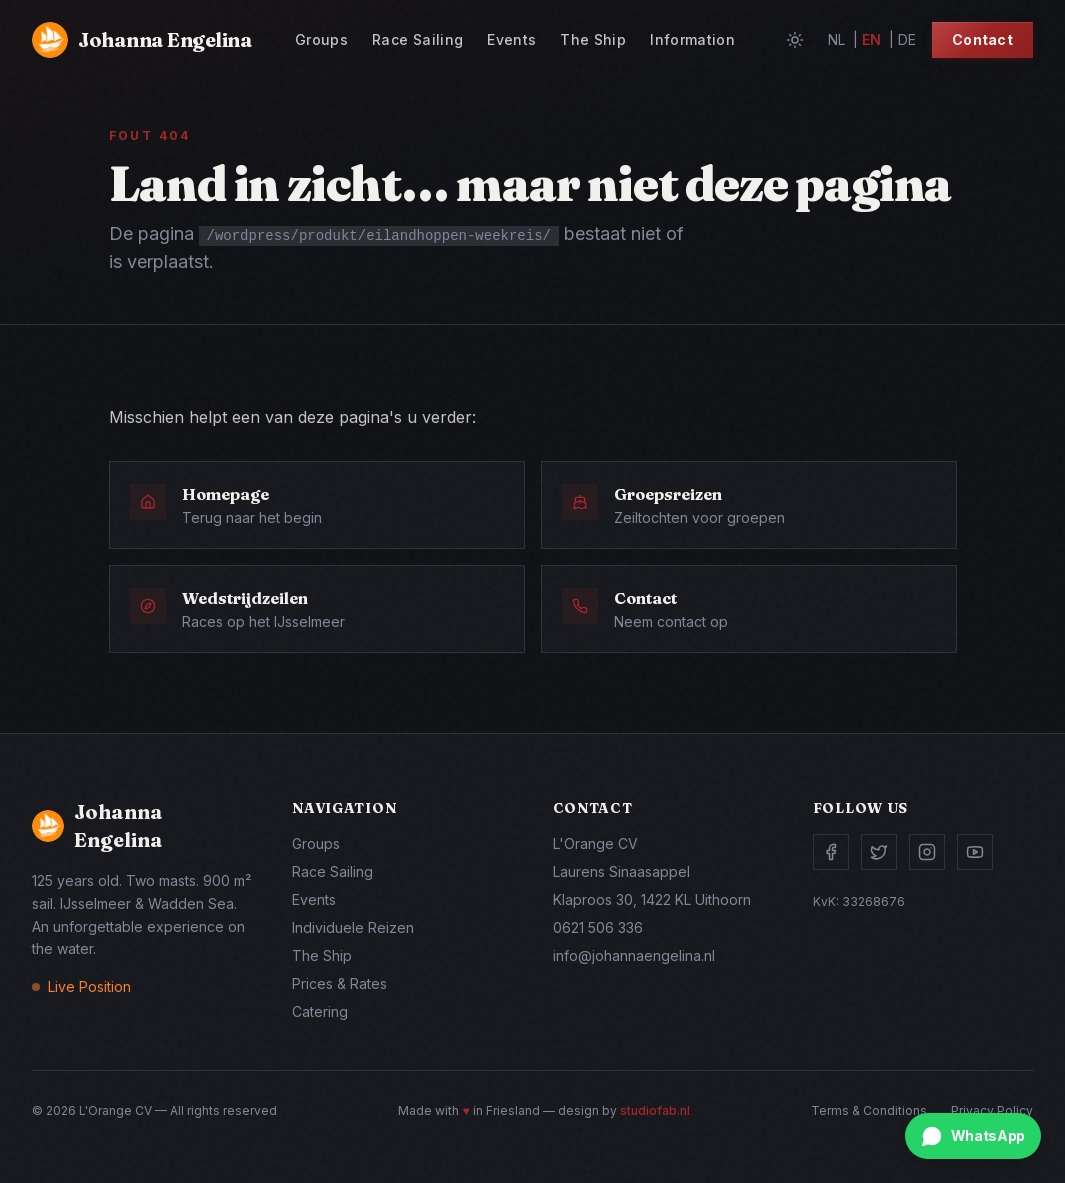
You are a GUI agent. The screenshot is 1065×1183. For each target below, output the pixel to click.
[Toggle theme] (795, 40)
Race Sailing (417, 39)
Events (511, 39)
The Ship (593, 39)
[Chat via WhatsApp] (973, 1136)
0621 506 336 (598, 927)
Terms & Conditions (869, 1110)
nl (836, 39)
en (871, 39)
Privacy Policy (992, 1110)
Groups (321, 39)
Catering (320, 1011)
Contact (982, 39)
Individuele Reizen (353, 927)
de (907, 39)
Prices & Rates (339, 983)
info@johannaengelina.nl (634, 955)
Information (692, 39)
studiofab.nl (655, 1110)
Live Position (89, 986)
